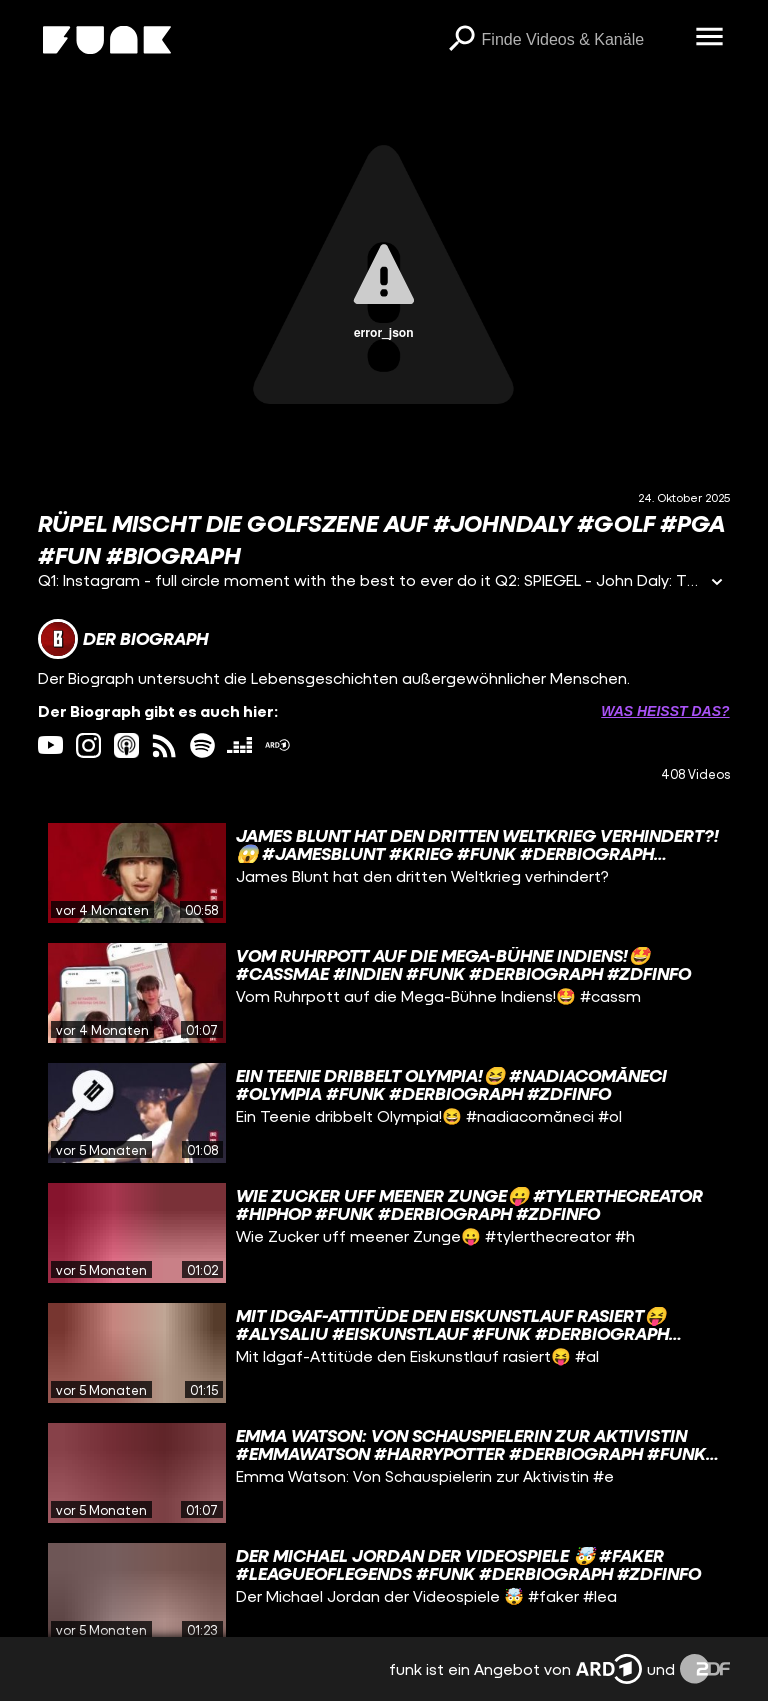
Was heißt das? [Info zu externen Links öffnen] (665, 711)
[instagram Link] (88, 745)
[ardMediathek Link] (277, 745)
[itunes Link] (126, 745)
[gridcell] (383, 873)
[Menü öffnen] (710, 38)
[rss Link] (164, 745)
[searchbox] (582, 40)
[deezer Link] (239, 745)
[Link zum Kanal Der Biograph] (123, 639)
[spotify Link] (202, 745)
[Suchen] (462, 40)
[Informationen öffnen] (717, 583)
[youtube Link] (50, 745)
